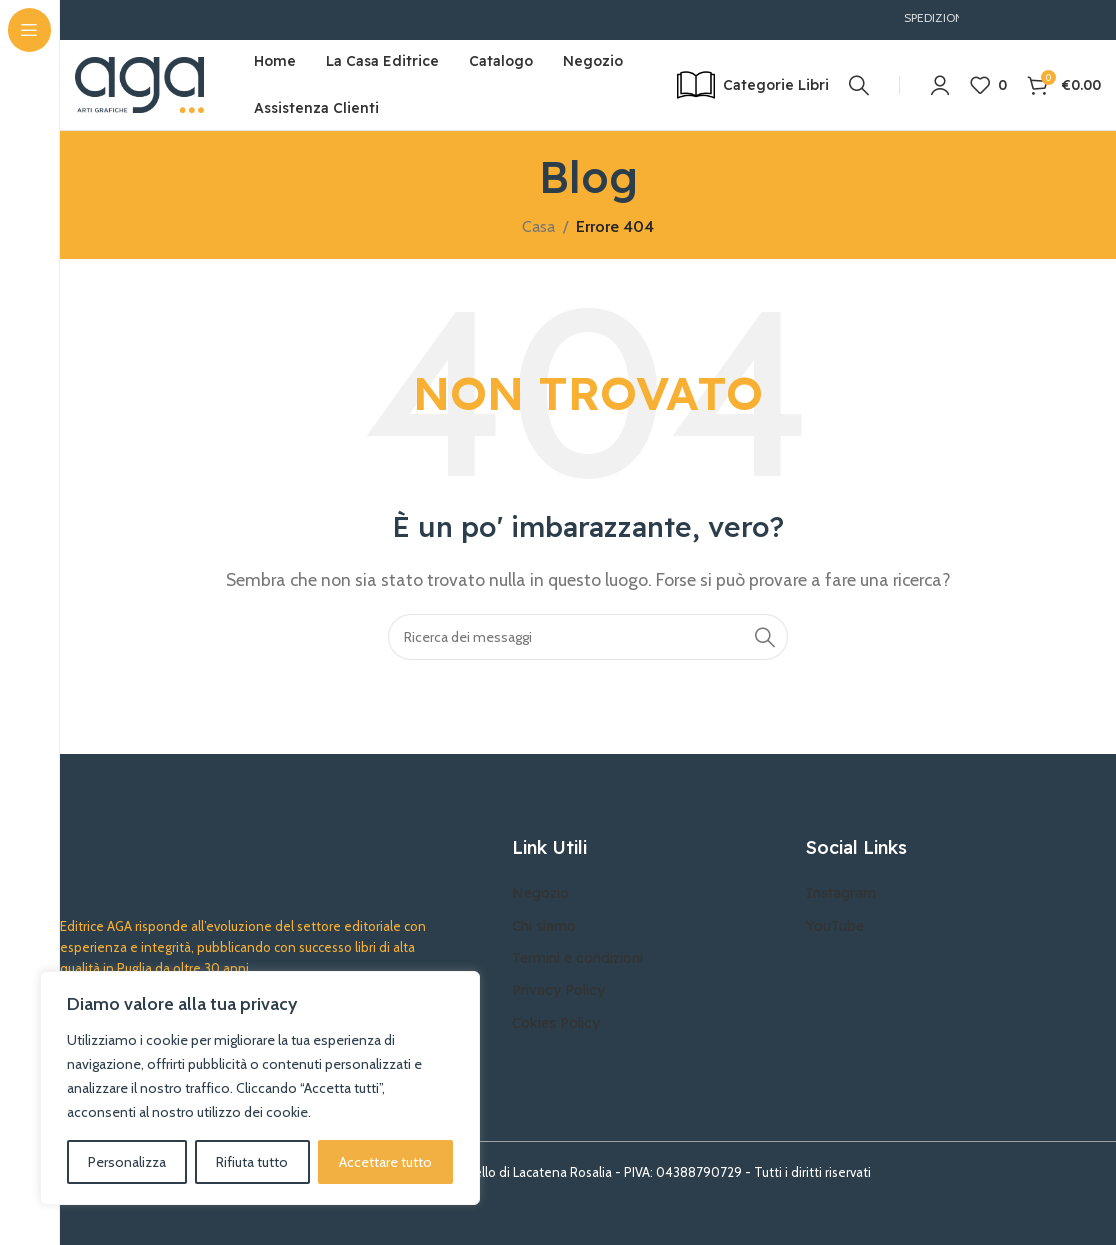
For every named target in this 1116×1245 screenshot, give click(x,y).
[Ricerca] (859, 85)
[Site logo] (139, 83)
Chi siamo (544, 926)
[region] (260, 1088)
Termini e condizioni (577, 958)
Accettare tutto (385, 1162)
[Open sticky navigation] (753, 85)
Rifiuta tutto (252, 1162)
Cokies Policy (556, 1023)
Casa (538, 226)
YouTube (835, 926)
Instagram (841, 893)
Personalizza (127, 1162)
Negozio (540, 893)
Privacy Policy (558, 990)
